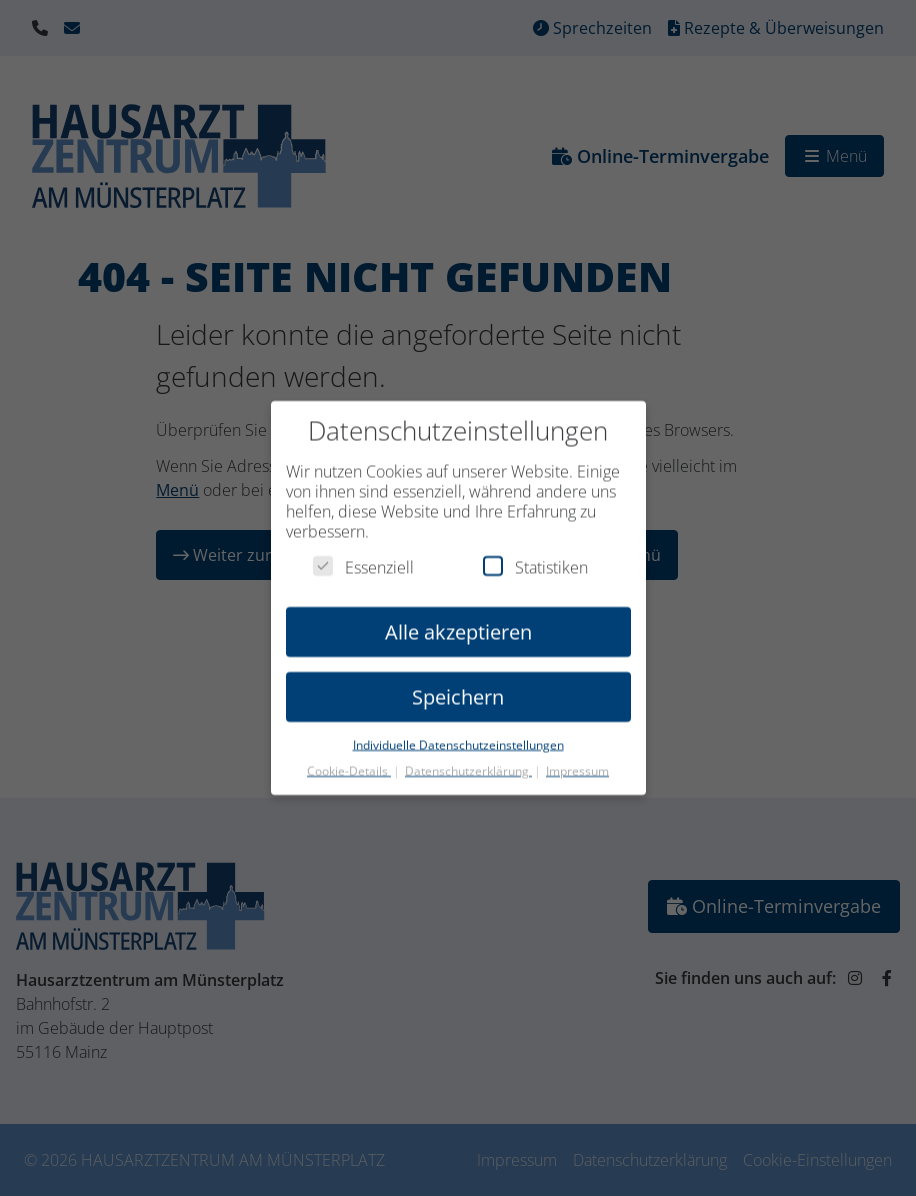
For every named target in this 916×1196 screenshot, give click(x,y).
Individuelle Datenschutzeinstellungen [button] (458, 736)
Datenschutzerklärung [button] (468, 762)
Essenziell (363, 559)
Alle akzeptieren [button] (458, 623)
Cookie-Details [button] (349, 762)
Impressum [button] (577, 762)
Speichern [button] (458, 688)
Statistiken (535, 559)
